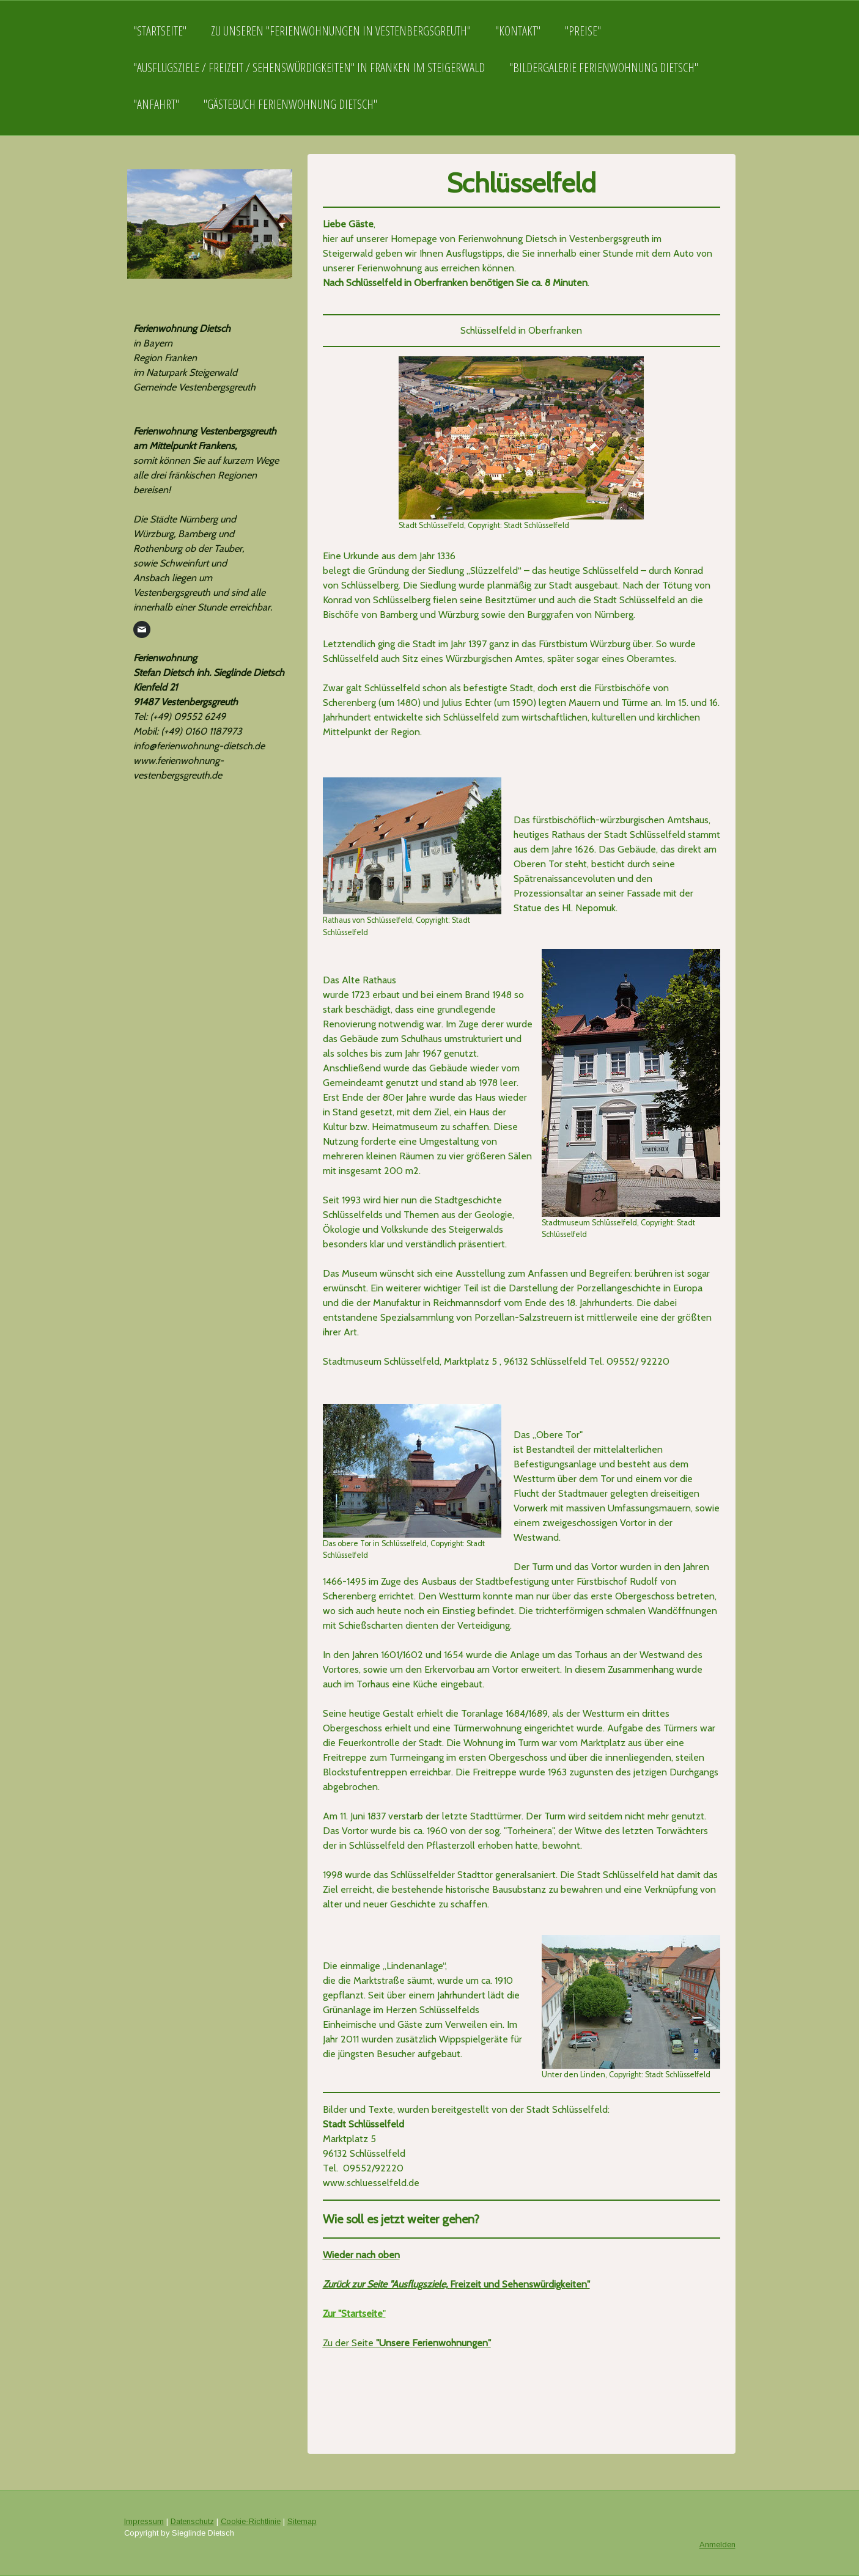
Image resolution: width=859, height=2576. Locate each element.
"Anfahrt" (156, 104)
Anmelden (717, 2544)
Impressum (144, 2521)
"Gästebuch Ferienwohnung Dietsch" (290, 104)
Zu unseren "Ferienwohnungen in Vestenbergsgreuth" (341, 31)
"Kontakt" (517, 31)
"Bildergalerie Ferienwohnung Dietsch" (603, 67)
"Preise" (583, 31)
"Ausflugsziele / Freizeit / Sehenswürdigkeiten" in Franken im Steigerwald (309, 67)
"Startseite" (159, 31)
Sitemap (302, 2521)
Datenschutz (192, 2521)
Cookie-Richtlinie (251, 2521)
